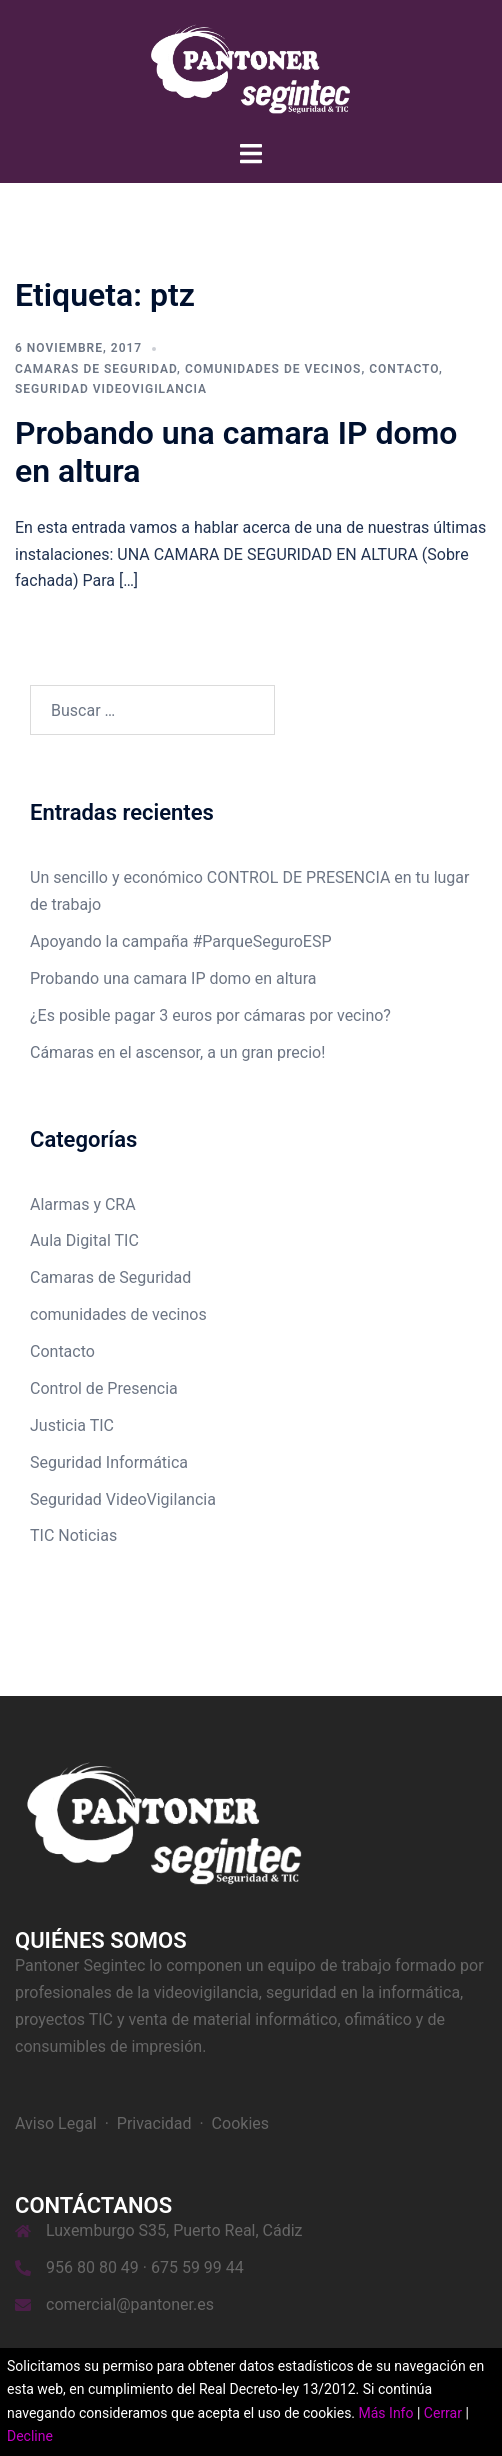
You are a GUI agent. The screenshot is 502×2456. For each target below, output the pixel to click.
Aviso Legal (56, 2123)
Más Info (386, 2413)
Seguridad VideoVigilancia (111, 389)
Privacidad (154, 2123)
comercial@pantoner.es (130, 2304)
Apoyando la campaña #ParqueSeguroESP (181, 941)
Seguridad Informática (109, 1462)
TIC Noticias (73, 1535)
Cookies (240, 2123)
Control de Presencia (104, 1388)
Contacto (404, 369)
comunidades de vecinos (273, 369)
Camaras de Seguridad (96, 369)
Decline (30, 2436)
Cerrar (443, 2413)
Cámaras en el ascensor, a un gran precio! (177, 1052)
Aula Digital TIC (84, 1240)
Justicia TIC (72, 1425)
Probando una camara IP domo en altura (173, 978)
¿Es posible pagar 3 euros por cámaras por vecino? (210, 1015)
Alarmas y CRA (83, 1204)
